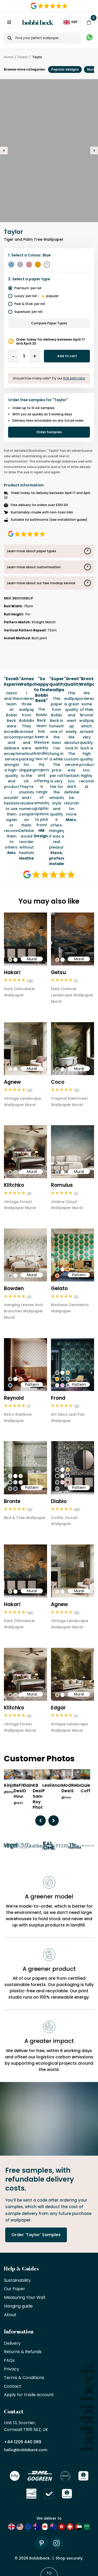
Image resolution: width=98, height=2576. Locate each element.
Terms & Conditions (24, 2378)
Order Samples (49, 432)
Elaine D (29, 1788)
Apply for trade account (29, 2395)
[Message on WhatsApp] (89, 38)
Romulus (62, 1185)
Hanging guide (18, 2306)
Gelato (59, 1288)
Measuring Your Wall (24, 2297)
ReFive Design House (21, 1791)
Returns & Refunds (23, 2352)
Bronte (12, 1501)
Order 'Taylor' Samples (36, 2235)
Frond (58, 1398)
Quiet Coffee (88, 1788)
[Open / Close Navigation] (9, 22)
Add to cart (67, 356)
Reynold (14, 1398)
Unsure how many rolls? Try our (49, 378)
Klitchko (14, 1185)
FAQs (9, 2360)
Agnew (12, 1082)
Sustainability (17, 2280)
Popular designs (65, 69)
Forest (23, 57)
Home (9, 57)
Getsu (58, 972)
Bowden (14, 1288)
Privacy (11, 2369)
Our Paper (14, 2289)
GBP (71, 22)
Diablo (59, 1501)
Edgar (58, 1707)
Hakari (12, 972)
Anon (57, 1785)
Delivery (12, 2343)
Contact (12, 2386)
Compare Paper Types (49, 323)
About (10, 2315)
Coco (57, 1082)
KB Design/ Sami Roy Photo (41, 1796)
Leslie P (48, 1788)
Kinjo (9, 1785)
